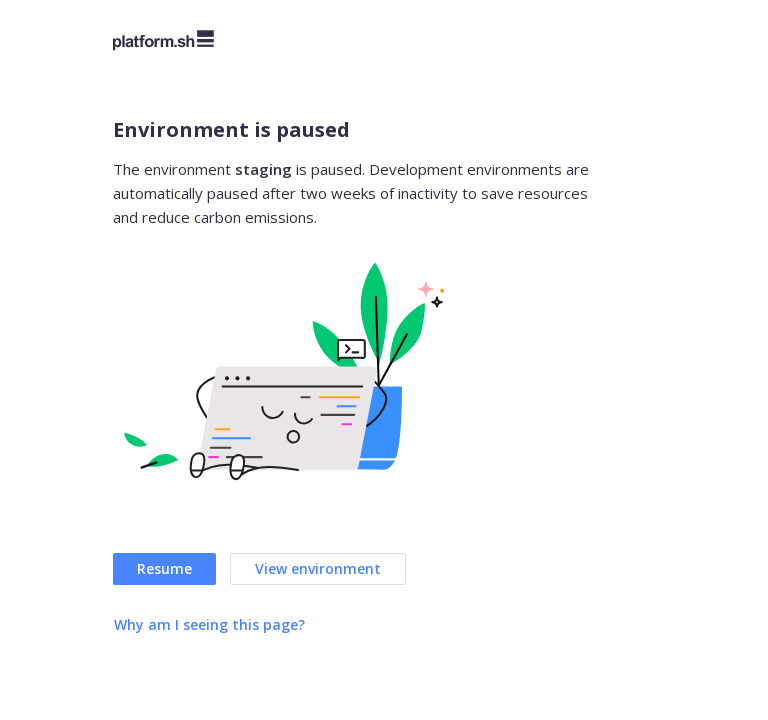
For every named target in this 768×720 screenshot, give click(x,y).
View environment (318, 568)
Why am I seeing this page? (209, 624)
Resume (164, 568)
